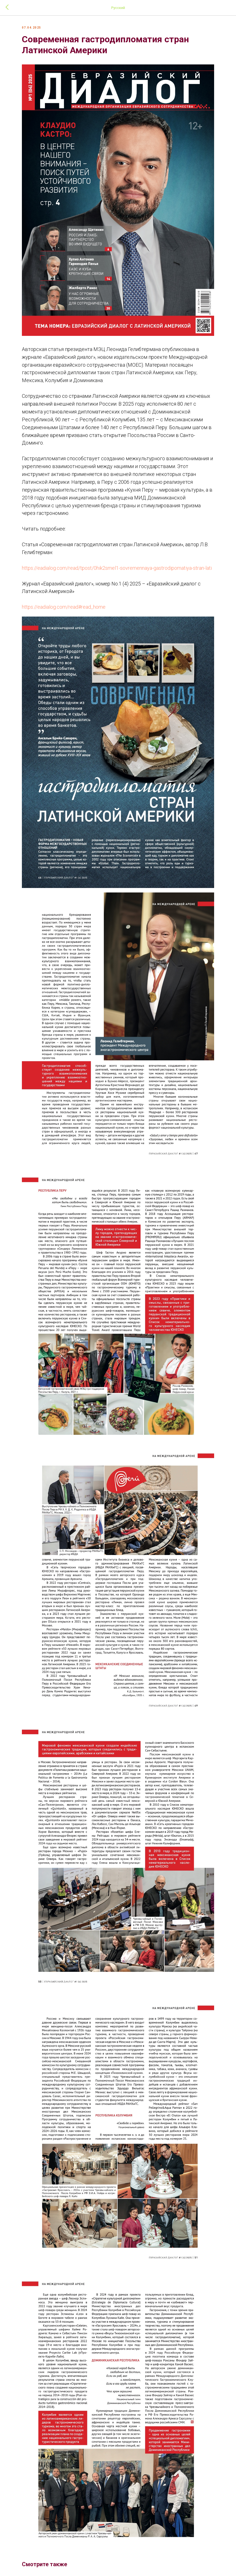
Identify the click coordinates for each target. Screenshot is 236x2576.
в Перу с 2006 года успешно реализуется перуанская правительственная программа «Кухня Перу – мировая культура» (114, 474)
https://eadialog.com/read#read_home (70, 599)
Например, (154, 466)
